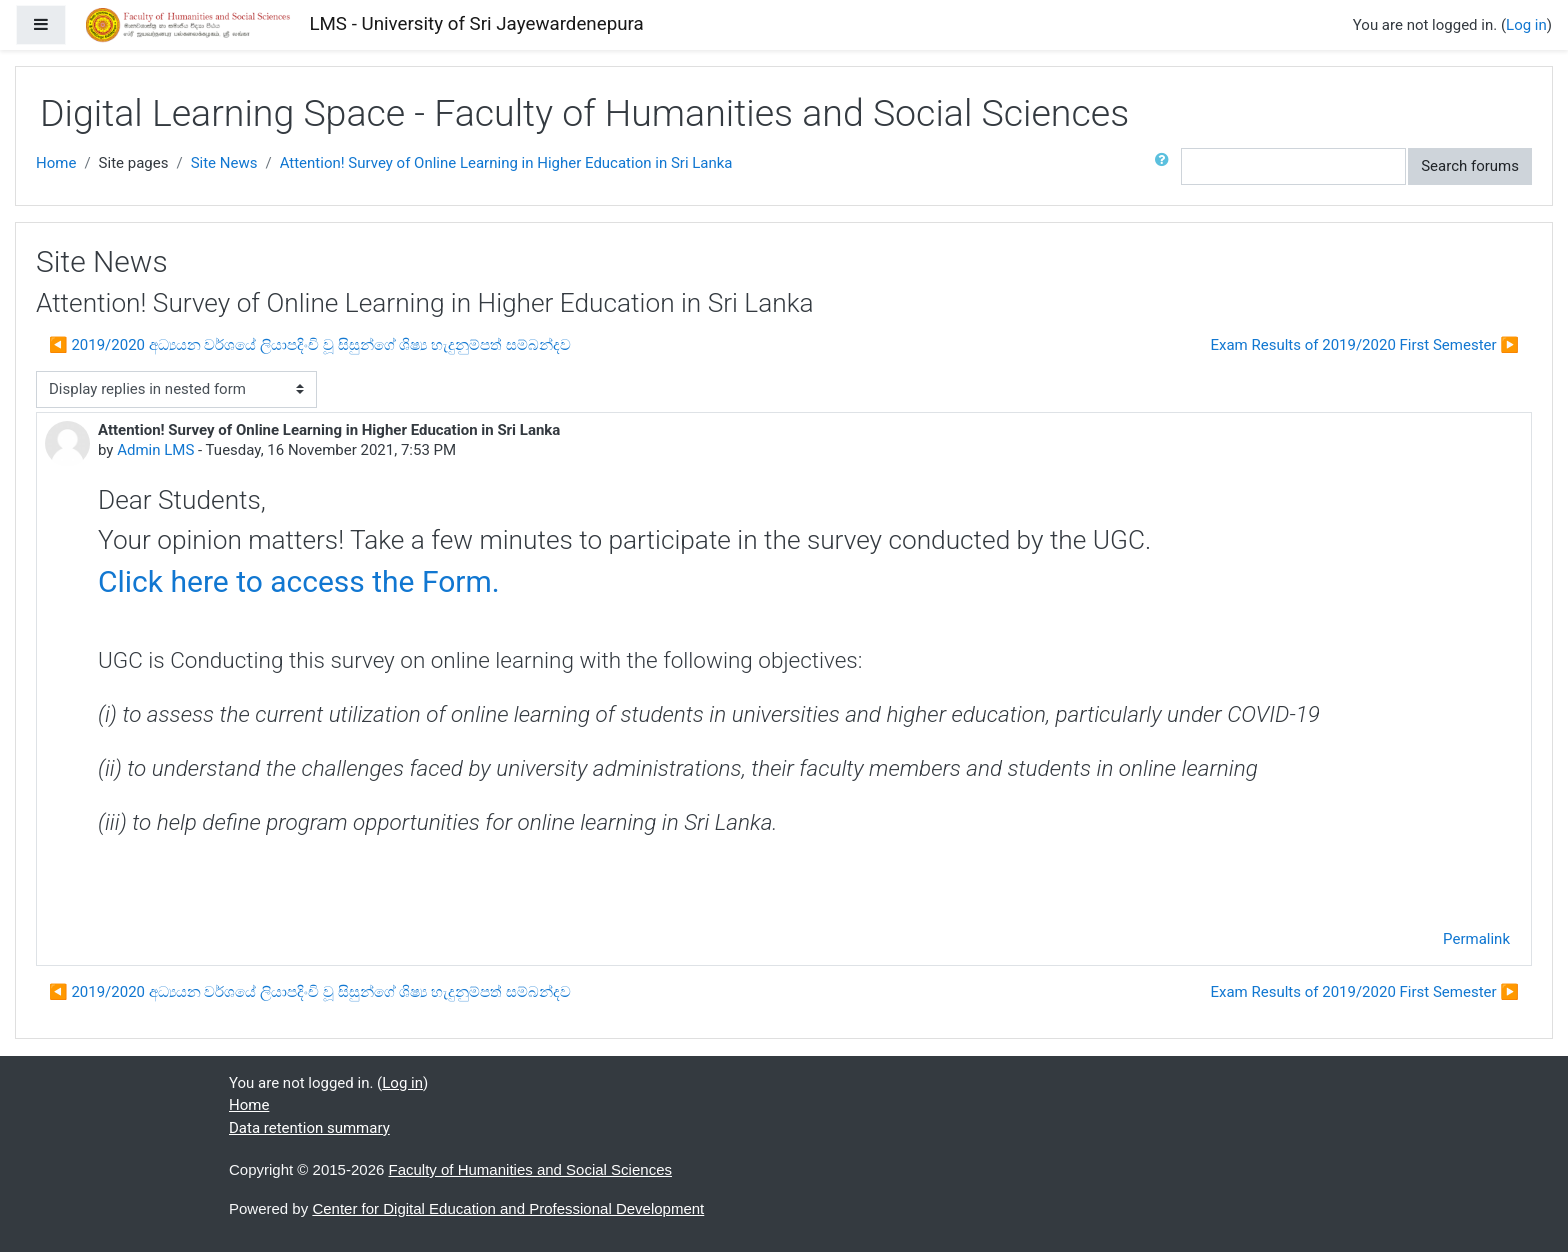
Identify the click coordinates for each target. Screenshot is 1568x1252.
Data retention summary (309, 1128)
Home (56, 163)
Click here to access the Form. (299, 581)
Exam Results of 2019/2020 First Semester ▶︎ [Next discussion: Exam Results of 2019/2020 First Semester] (1364, 345)
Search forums (1470, 166)
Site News (224, 163)
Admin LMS (155, 450)
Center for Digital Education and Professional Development (508, 1208)
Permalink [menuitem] (1476, 939)
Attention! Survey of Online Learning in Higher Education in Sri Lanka (506, 163)
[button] (1166, 166)
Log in (1526, 25)
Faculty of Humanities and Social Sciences (530, 1169)
